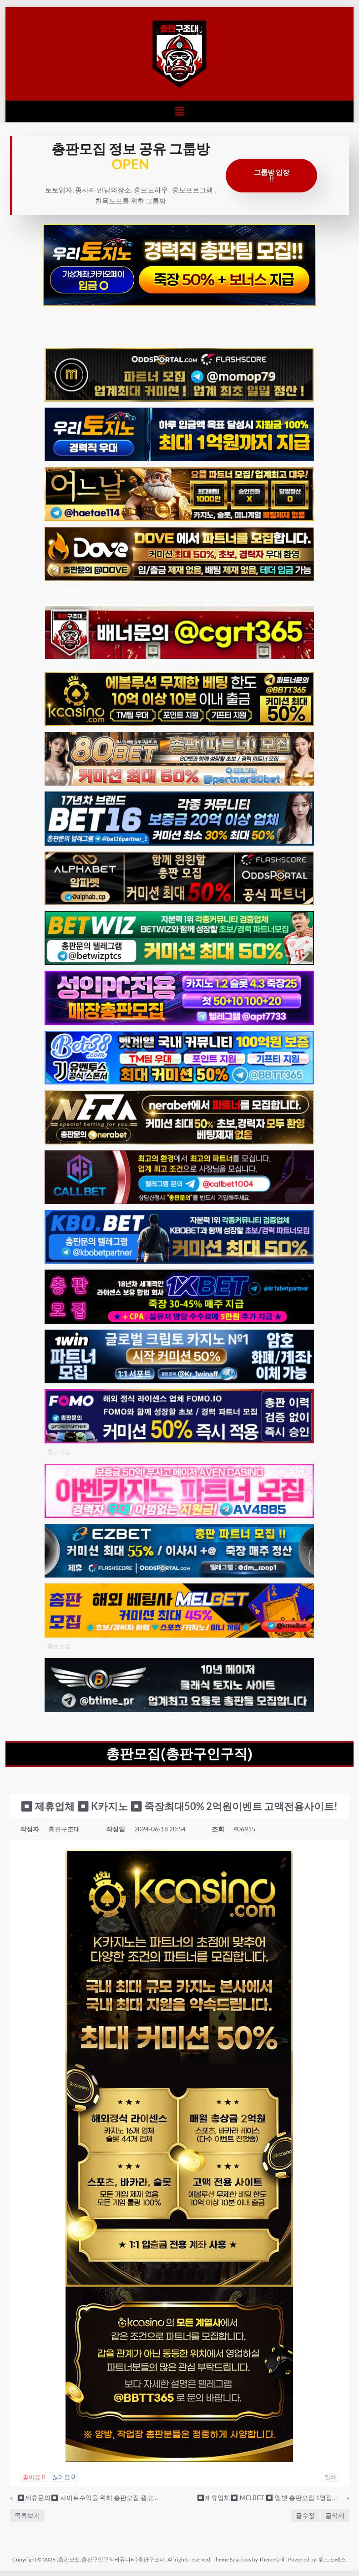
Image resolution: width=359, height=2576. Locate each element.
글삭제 (334, 2515)
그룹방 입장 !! (271, 175)
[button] (179, 111)
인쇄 (330, 2476)
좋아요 (34, 2476)
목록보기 (27, 2515)
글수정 (305, 2515)
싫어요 (63, 2476)
